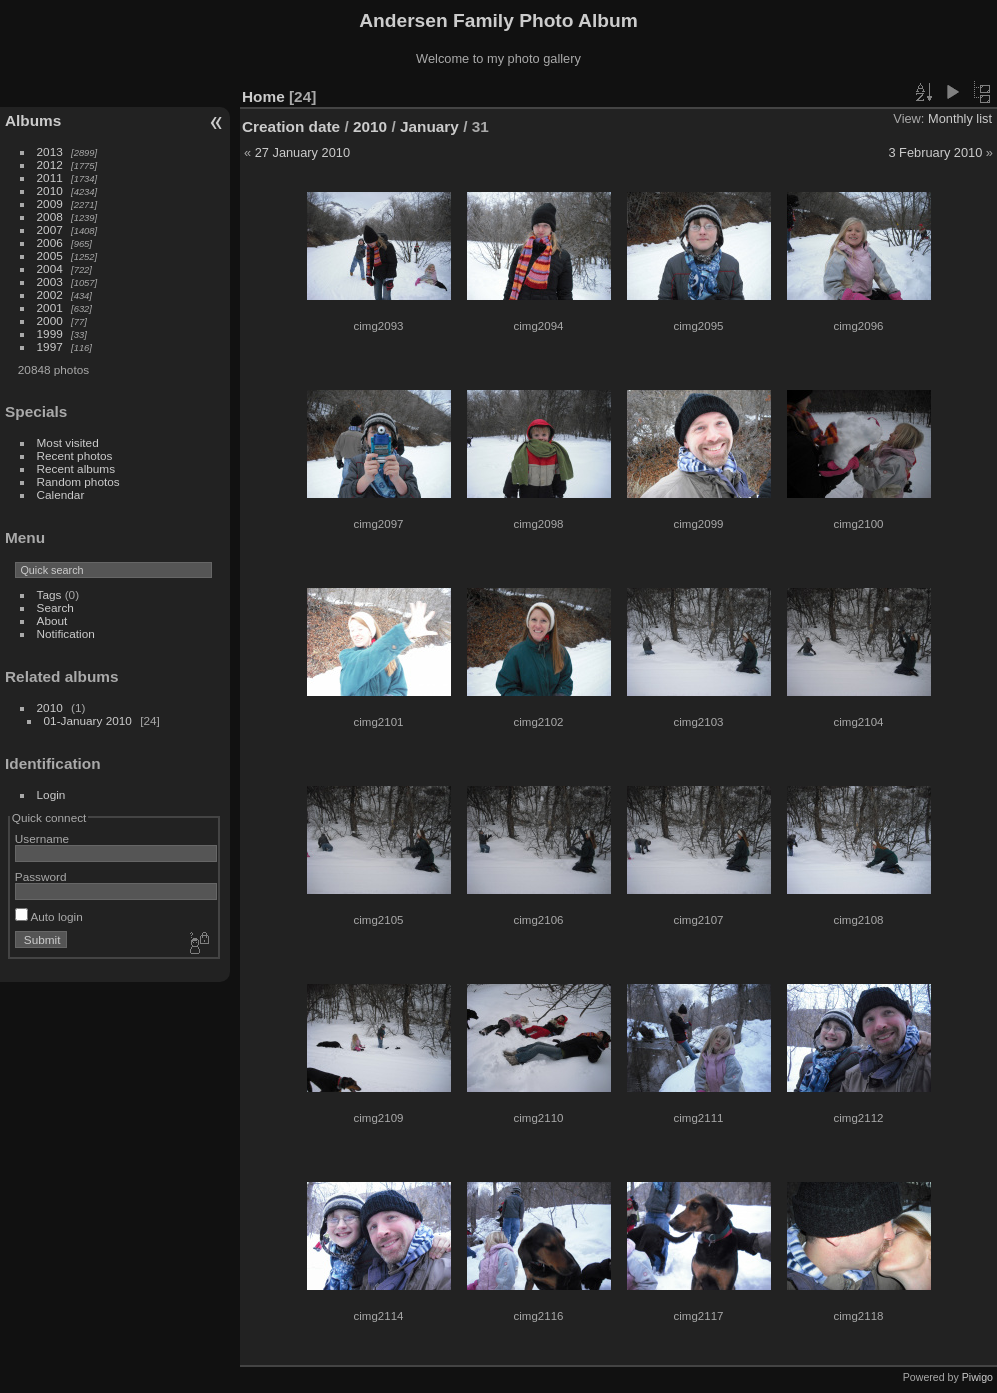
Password (41, 876)
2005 (50, 255)
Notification (66, 633)
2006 (50, 242)
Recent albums (76, 468)
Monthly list (960, 118)
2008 (50, 216)
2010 (50, 190)
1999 (50, 333)
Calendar (61, 494)
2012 (50, 164)
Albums (33, 120)
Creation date (291, 126)
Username (42, 838)
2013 (50, 151)
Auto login (49, 916)
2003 (50, 281)
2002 (50, 294)
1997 (50, 346)
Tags (49, 594)
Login (51, 794)
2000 (50, 320)
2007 (50, 229)
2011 (50, 177)
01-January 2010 (88, 720)
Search (55, 607)
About (52, 620)
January (429, 126)
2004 (50, 268)
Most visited (68, 442)
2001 (50, 307)
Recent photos (75, 455)
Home (263, 96)
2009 (50, 203)
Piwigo (977, 1377)
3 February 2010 (935, 152)
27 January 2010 (302, 152)
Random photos (78, 481)
